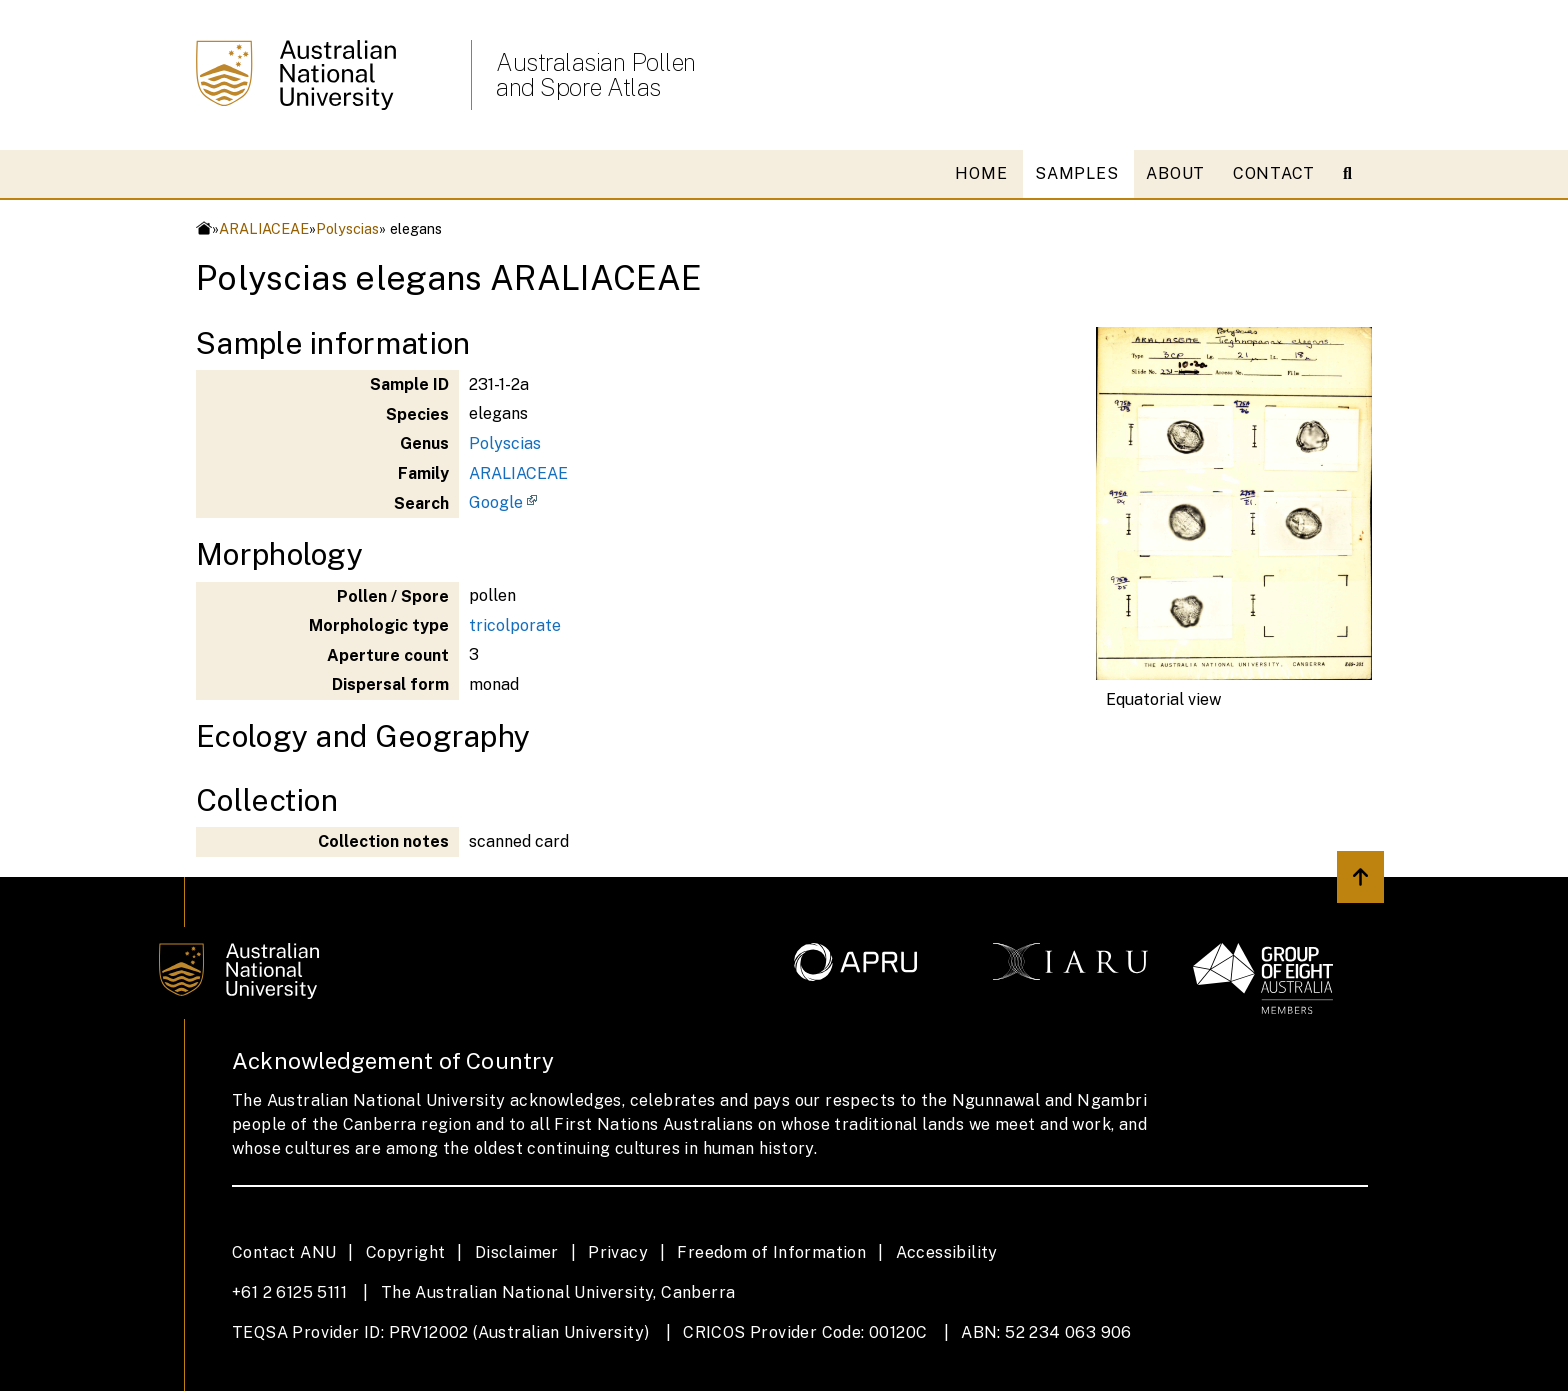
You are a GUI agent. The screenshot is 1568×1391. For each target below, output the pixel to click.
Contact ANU (284, 1252)
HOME (981, 173)
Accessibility (947, 1252)
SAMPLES (1076, 173)
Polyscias (347, 228)
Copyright (406, 1252)
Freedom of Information (771, 1252)
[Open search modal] (1355, 174)
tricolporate (515, 625)
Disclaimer (517, 1252)
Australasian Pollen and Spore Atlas (596, 75)
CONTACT (1274, 173)
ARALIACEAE (264, 228)
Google (496, 502)
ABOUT (1175, 173)
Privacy (618, 1252)
